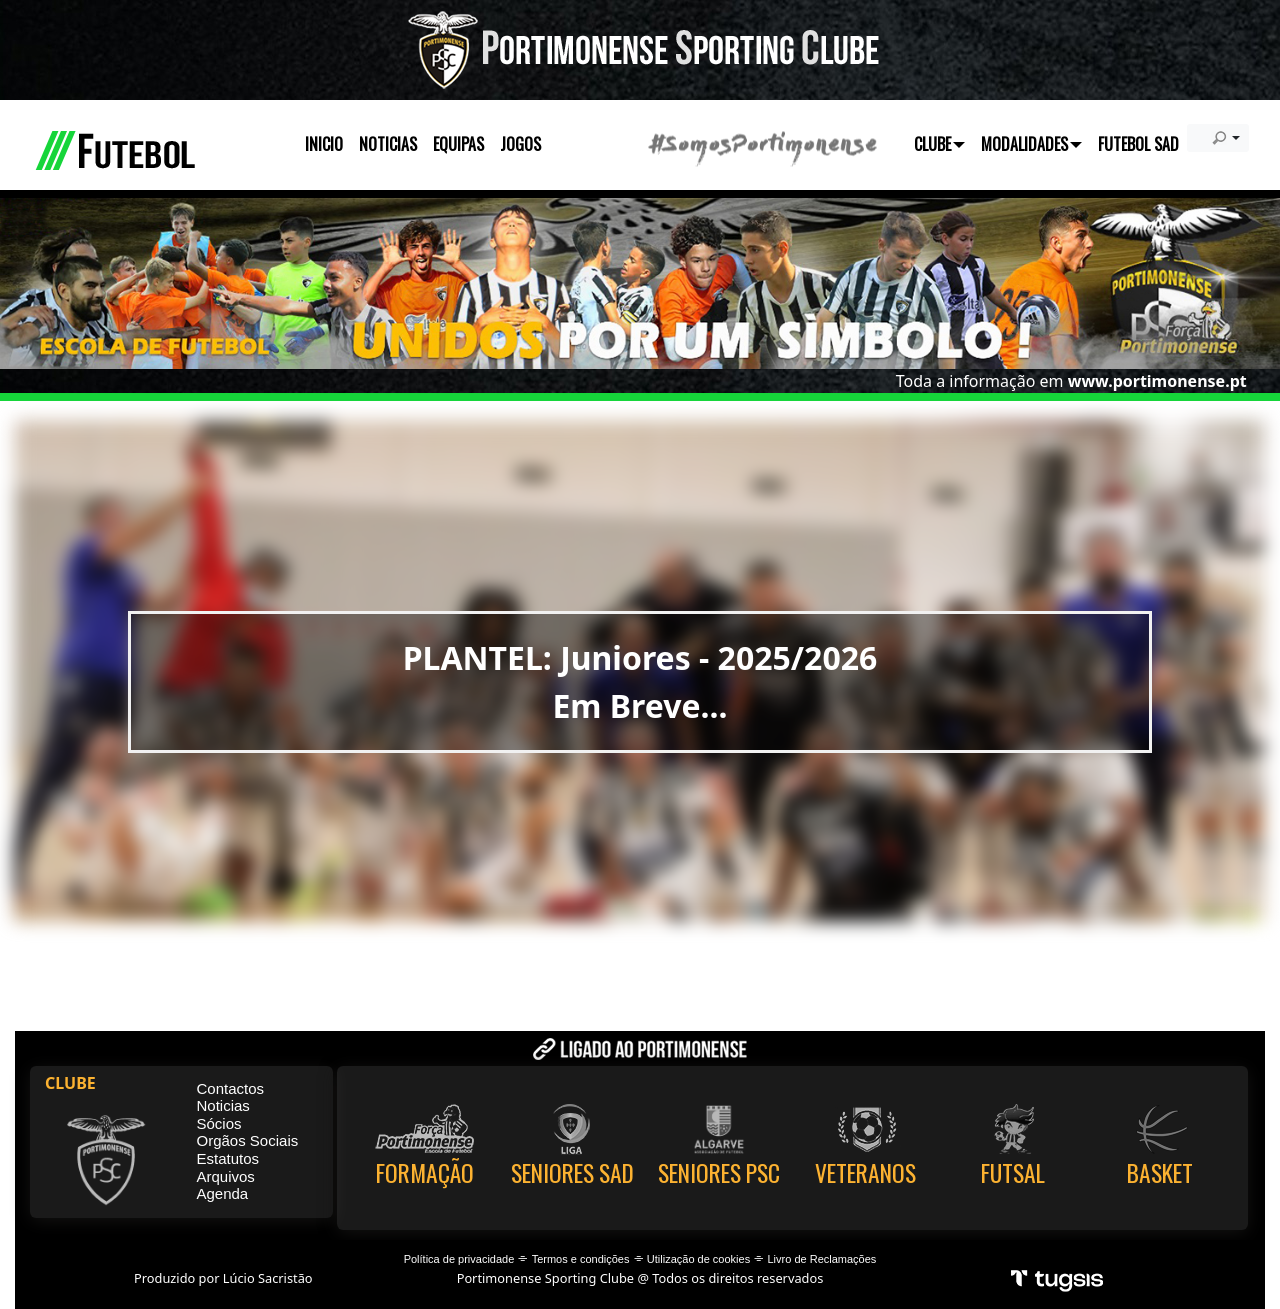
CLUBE (939, 144)
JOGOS (520, 144)
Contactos (231, 1088)
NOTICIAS (388, 144)
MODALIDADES (1031, 144)
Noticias (223, 1105)
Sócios (219, 1123)
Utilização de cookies (698, 1259)
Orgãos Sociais (248, 1140)
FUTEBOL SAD (1138, 144)
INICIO (324, 144)
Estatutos (228, 1158)
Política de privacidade (459, 1259)
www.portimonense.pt (1157, 381)
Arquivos (226, 1176)
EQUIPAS (458, 144)
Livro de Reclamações (822, 1259)
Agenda (223, 1193)
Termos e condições (581, 1259)
